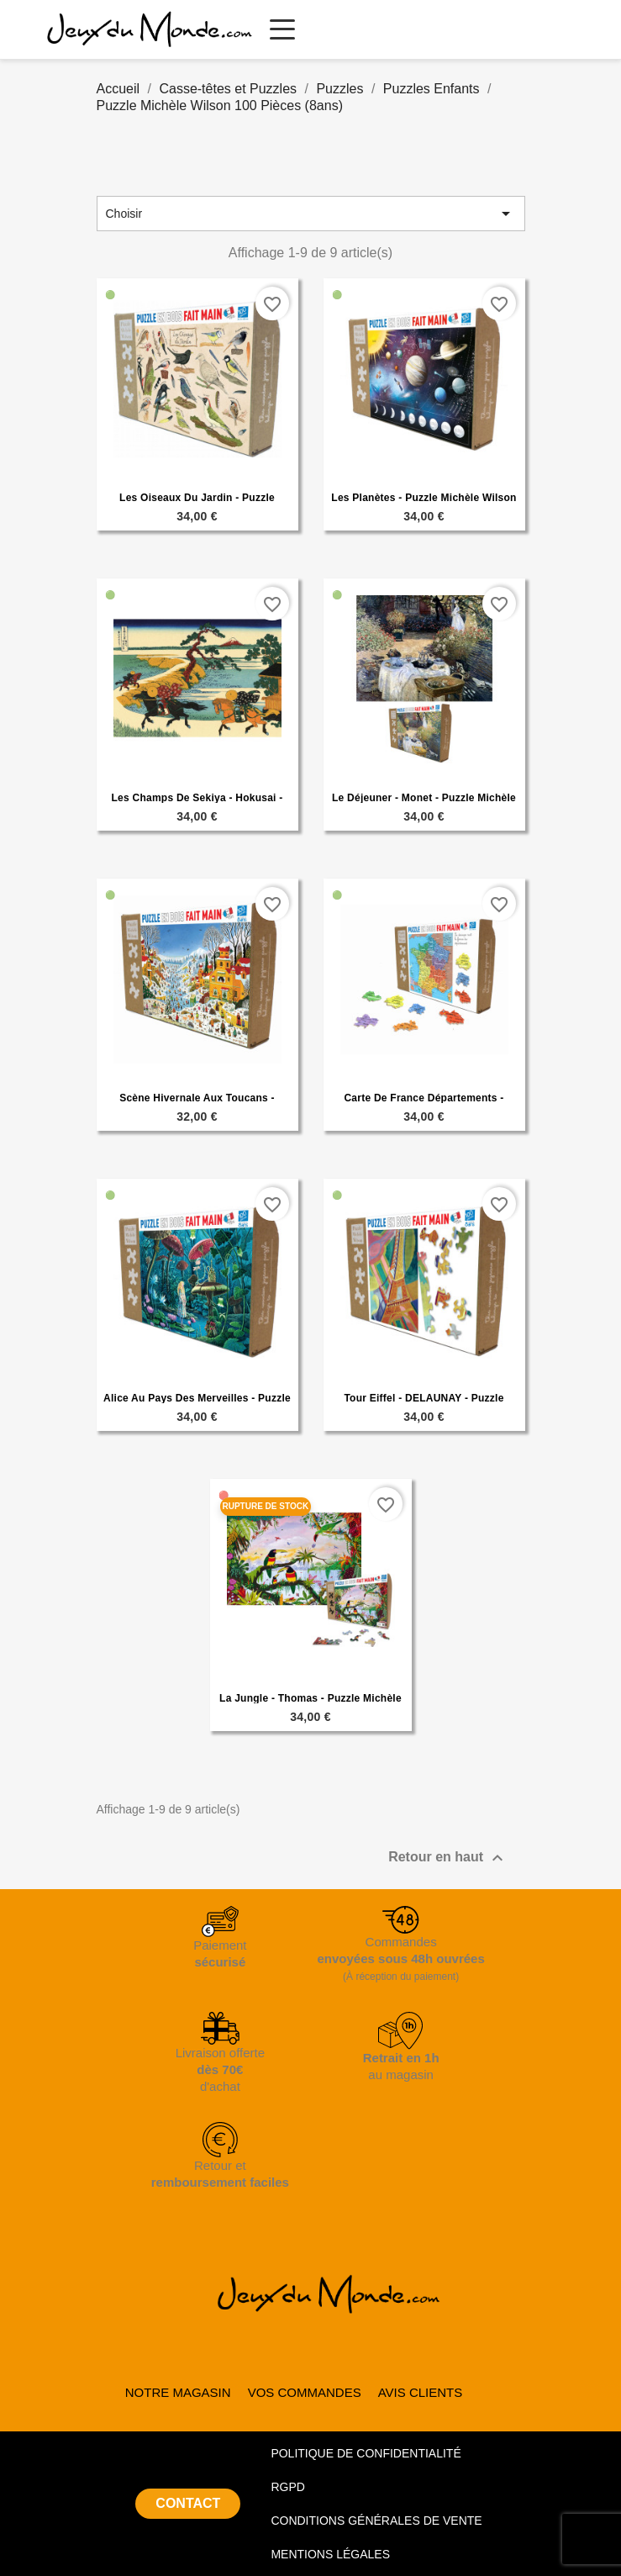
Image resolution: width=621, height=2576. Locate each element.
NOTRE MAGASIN (178, 2392)
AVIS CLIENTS (420, 2392)
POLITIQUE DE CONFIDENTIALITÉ (365, 2453)
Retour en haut (447, 1858)
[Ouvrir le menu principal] (282, 29)
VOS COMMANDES (304, 2392)
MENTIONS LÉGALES (330, 2554)
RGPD (287, 2487)
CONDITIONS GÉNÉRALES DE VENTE (376, 2520)
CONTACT (187, 2503)
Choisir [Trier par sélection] (311, 213)
